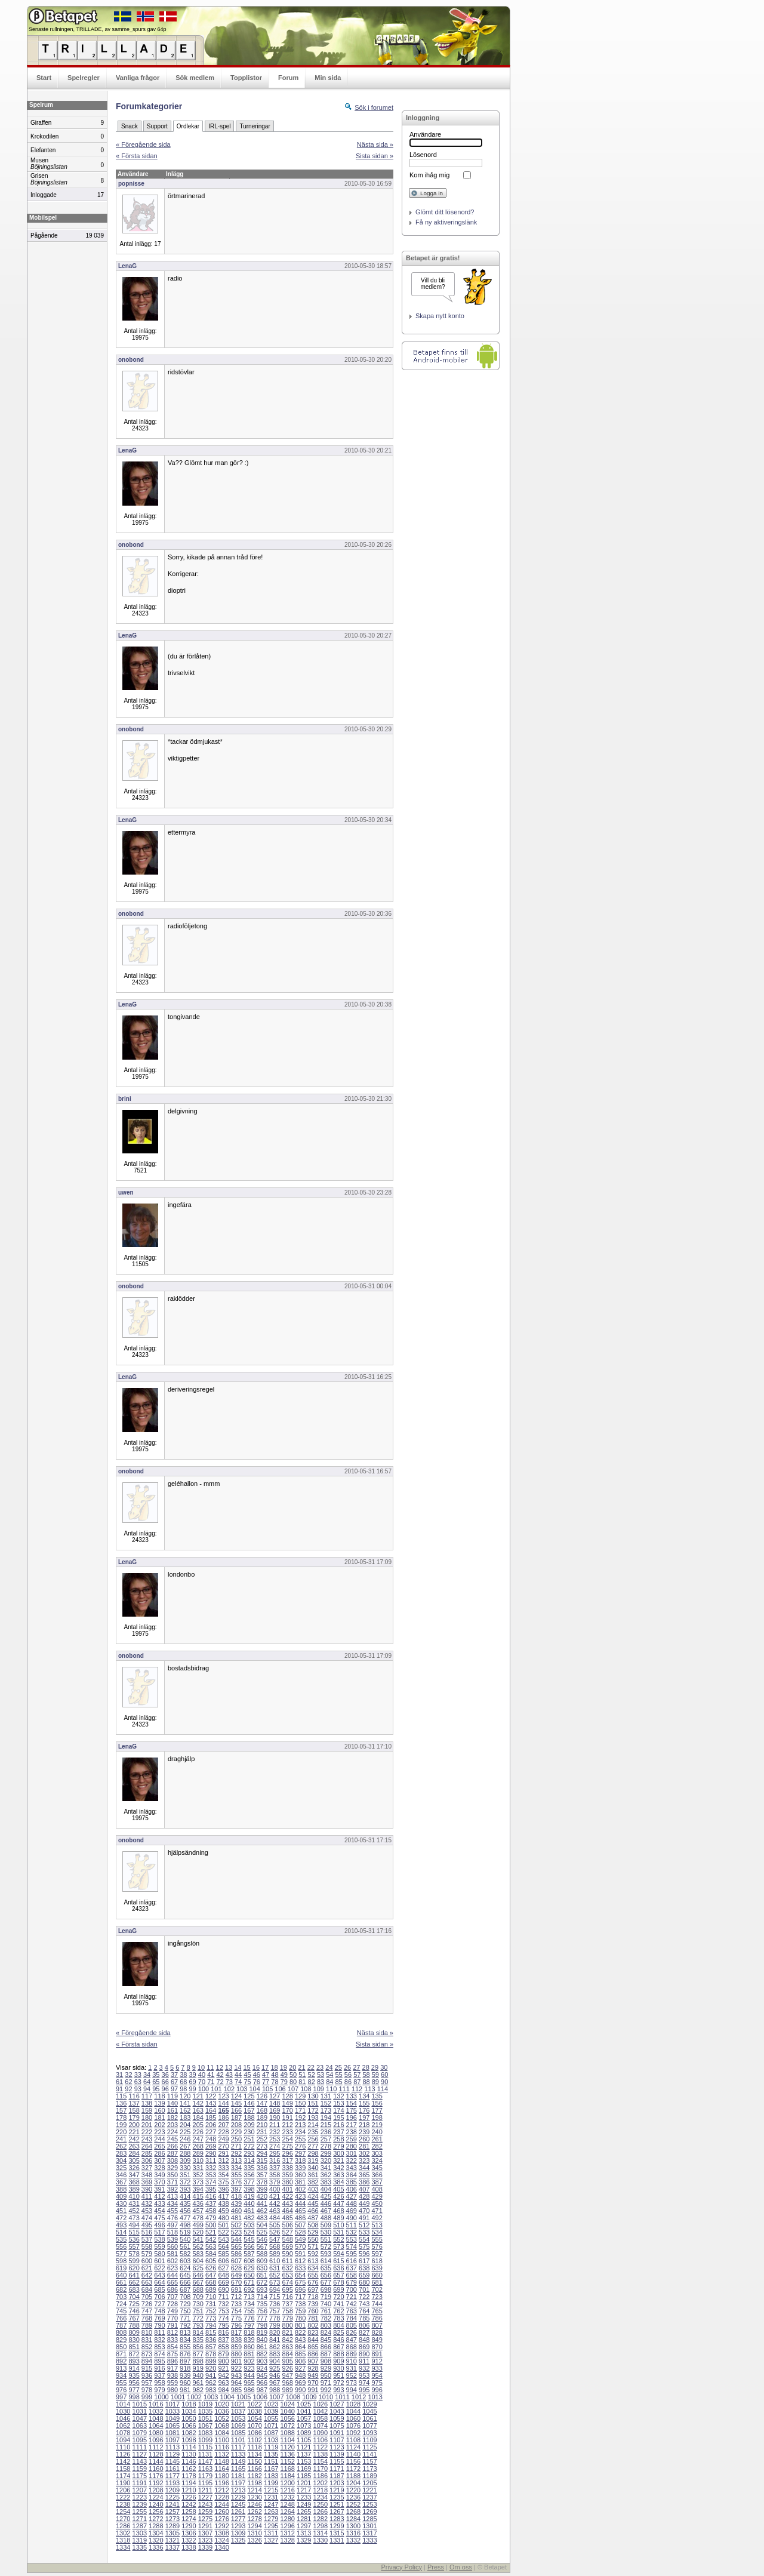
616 (351, 2260)
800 (287, 2325)
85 (339, 2081)
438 (223, 2203)
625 (198, 2268)
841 (274, 2339)
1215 (271, 2490)
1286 (123, 2525)
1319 (140, 2540)
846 (338, 2339)
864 (300, 2346)
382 (312, 2182)
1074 (320, 2425)
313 (236, 2160)
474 (146, 2217)
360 (300, 2174)
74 (238, 2081)
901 (236, 2361)
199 (121, 2124)
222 (146, 2131)
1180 (221, 2475)
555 (376, 2239)
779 (287, 2318)
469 (351, 2210)
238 (351, 2131)
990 (300, 2389)
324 (376, 2160)
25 (338, 2067)
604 (198, 2260)
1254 (123, 2511)
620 (133, 2268)
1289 (172, 2525)
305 (133, 2160)
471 (376, 2210)
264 (146, 2146)
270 (223, 2146)
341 (326, 2167)
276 (300, 2146)
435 (185, 2203)
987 (262, 2389)
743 (364, 2303)
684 (146, 2289)
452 (133, 2210)
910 (351, 2361)
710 (210, 2296)
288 (185, 2153)
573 (338, 2246)
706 (159, 2296)
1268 (353, 2511)
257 (326, 2139)
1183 (271, 2475)
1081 (172, 2432)
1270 (123, 2518)
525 (262, 2232)
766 (121, 2318)
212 (287, 2124)
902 (249, 2361)
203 (172, 2124)
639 (376, 2268)
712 (236, 2296)
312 (223, 2160)
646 (198, 2275)
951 (338, 2375)
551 (326, 2239)
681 (376, 2282)
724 (121, 2303)
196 (351, 2117)
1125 (369, 2447)
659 (364, 2275)
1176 (156, 2475)
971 (326, 2382)
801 (300, 2325)
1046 (123, 2418)
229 (236, 2131)
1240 (156, 2504)
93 (137, 2088)
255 (300, 2139)
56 (348, 2074)
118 (159, 2096)
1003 (211, 2396)
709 (198, 2296)
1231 (271, 2497)
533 (364, 2232)
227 (210, 2131)
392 (172, 2189)
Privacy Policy (401, 2567)
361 (312, 2174)
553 (351, 2239)
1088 (287, 2432)
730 (198, 2303)
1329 (304, 2540)
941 (210, 2375)
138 (146, 2103)
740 (326, 2303)
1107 (336, 2439)
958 (159, 2382)
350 (172, 2174)
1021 (238, 2404)
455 (172, 2210)
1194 (188, 2482)
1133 (238, 2454)
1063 (140, 2425)
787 (121, 2325)
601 (159, 2260)
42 (219, 2074)
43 (229, 2074)
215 (326, 2124)
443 (287, 2203)
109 (318, 2088)
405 (338, 2189)
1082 (188, 2432)
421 (274, 2196)
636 (338, 2268)
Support (157, 126)
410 (133, 2196)
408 (376, 2189)
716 (287, 2296)
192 (300, 2117)
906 (300, 2361)
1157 (369, 2461)
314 (249, 2160)
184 (198, 2117)
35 (155, 2074)
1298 (320, 2525)
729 (185, 2303)
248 (210, 2139)
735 (262, 2303)
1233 (304, 2497)
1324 (221, 2540)
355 (236, 2174)
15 (246, 2067)
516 (146, 2232)
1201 (304, 2482)
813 (185, 2332)
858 (223, 2346)
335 (249, 2167)
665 (172, 2282)
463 (274, 2210)
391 (159, 2189)
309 (185, 2160)
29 (374, 2067)
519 (185, 2232)
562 (198, 2246)
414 (185, 2196)
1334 (123, 2547)
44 (238, 2074)
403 (312, 2189)
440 (249, 2203)
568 (274, 2246)
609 (262, 2260)
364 (351, 2174)
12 (219, 2067)
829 (121, 2339)
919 (198, 2368)
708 (185, 2296)
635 (326, 2268)
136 (121, 2103)
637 (351, 2268)
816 (223, 2332)
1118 (254, 2447)
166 (236, 2110)
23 (320, 2067)
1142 (123, 2461)
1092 (353, 2432)
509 (326, 2225)
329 (172, 2167)
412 (159, 2196)
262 (121, 2146)
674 (287, 2282)
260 (364, 2139)
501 (223, 2225)
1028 (353, 2404)
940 (198, 2375)
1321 (172, 2540)
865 (312, 2346)
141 (185, 2103)
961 (198, 2382)
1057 (304, 2418)
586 (236, 2253)
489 (338, 2217)
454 (159, 2210)
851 (133, 2346)
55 (339, 2074)
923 (249, 2368)
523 (236, 2232)
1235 (336, 2497)
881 (249, 2354)
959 (172, 2382)
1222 (123, 2497)
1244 (221, 2504)
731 (210, 2303)
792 (185, 2325)
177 (376, 2110)
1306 (188, 2533)
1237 (369, 2497)
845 (326, 2339)
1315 (336, 2533)
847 (351, 2339)
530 (326, 2232)
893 (133, 2361)
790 (159, 2325)
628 (236, 2268)
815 (210, 2332)
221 (133, 2131)
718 (312, 2296)
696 (300, 2289)
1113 (172, 2447)
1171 (336, 2468)
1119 (271, 2447)
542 (210, 2239)
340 (312, 2167)
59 (375, 2074)
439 (236, 2203)
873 (146, 2354)
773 (210, 2318)
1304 (156, 2533)
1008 (293, 2396)
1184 (287, 2475)
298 (312, 2153)
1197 (238, 2482)
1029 (369, 2404)
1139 (336, 2454)
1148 (221, 2461)
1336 (156, 2547)
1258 (188, 2511)
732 (223, 2303)
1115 (205, 2447)
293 (249, 2153)
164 (210, 2110)
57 (357, 2074)
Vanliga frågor (137, 77)
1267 (336, 2511)
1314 (320, 2533)
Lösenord (423, 154)
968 (287, 2382)
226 (198, 2131)
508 (312, 2225)
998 (133, 2396)
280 (351, 2146)
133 (351, 2096)
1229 (238, 2497)
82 (311, 2081)
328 (159, 2167)
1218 (320, 2490)
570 (300, 2246)
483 (262, 2217)
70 (201, 2081)
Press (435, 2567)
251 (249, 2139)
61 (119, 2081)
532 (351, 2232)
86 (348, 2081)
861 (262, 2346)
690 (223, 2289)
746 (133, 2311)
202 (159, 2124)
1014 (123, 2404)
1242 (188, 2504)
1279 (271, 2518)
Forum (288, 77)
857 (210, 2346)
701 (364, 2289)
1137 (304, 2454)
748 (159, 2311)
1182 (254, 2475)
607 (236, 2260)
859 (236, 2346)
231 (262, 2131)
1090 (320, 2432)
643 (159, 2275)
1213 (238, 2490)
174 (338, 2110)
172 (312, 2110)
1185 (304, 2475)
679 (351, 2282)
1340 (221, 2547)
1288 (156, 2525)
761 (326, 2311)
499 (198, 2225)
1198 (254, 2482)
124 (236, 2096)
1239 (140, 2504)
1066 (188, 2425)
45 (247, 2074)
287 (172, 2153)
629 (249, 2268)
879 (223, 2354)
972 (338, 2382)
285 (146, 2153)
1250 (320, 2504)
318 (300, 2160)
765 (376, 2311)
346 (121, 2174)
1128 (156, 2454)
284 (133, 2153)
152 (326, 2103)
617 (364, 2260)
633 (300, 2268)
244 (159, 2139)
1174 (123, 2475)
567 (262, 2246)
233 (287, 2131)
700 (351, 2289)
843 (300, 2339)
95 (155, 2088)
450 (376, 2203)
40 (201, 2074)
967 (274, 2382)
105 (267, 2088)
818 (249, 2332)
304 (121, 2160)
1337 (172, 2547)
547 (274, 2239)
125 (249, 2096)
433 (159, 2203)
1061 (369, 2418)
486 (300, 2217)
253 (274, 2139)
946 (274, 2375)
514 (121, 2232)
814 (198, 2332)
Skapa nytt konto (439, 315)
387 (376, 2182)
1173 (369, 2468)
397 (236, 2189)
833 (172, 2339)
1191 (140, 2482)
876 (185, 2354)
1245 (238, 2504)
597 (376, 2253)
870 (376, 2346)
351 (185, 2174)
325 (121, 2167)
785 (364, 2318)
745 (121, 2311)
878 (210, 2354)
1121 (304, 2447)
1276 (221, 2518)
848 (364, 2339)
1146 (188, 2461)
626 (210, 2268)
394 (198, 2189)
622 (159, 2268)
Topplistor (246, 77)
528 (300, 2232)
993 (338, 2389)
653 (287, 2275)
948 (300, 2375)
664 (159, 2282)
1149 (238, 2461)
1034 (188, 2411)
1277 (238, 2518)
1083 (205, 2432)
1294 (254, 2525)
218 (364, 2124)
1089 (304, 2432)
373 (198, 2182)
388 (121, 2189)
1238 (123, 2504)
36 (165, 2074)
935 (133, 2375)
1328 (287, 2540)
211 (274, 2124)
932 (364, 2368)
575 (364, 2246)
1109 (369, 2439)
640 (121, 2275)
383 (326, 2182)
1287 (140, 2525)
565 (236, 2246)
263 (133, 2146)
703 (121, 2296)
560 (172, 2246)
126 (262, 2096)
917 (172, 2368)
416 (210, 2196)
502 (236, 2225)
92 (128, 2088)
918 (185, 2368)
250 (236, 2139)
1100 (221, 2439)
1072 (287, 2425)
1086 (254, 2432)
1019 (205, 2404)
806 (364, 2325)
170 (287, 2110)
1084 (221, 2432)
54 (329, 2074)
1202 (320, 2482)
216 (338, 2124)
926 (287, 2368)
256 (312, 2139)
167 (249, 2110)
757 (274, 2311)
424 (312, 2196)
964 (236, 2382)
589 (274, 2253)
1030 (123, 2411)
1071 (271, 2425)
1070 (254, 2425)
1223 (140, 2497)
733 (236, 2303)
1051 (205, 2418)
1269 (369, 2511)
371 (172, 2182)
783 (338, 2318)
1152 (287, 2461)
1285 (369, 2518)
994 (351, 2389)
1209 (172, 2490)
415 (198, 2196)
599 (133, 2260)
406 (351, 2189)
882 (262, 2354)
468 (338, 2210)
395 (210, 2189)
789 (146, 2325)
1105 (304, 2439)
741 (338, 2303)
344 (364, 2167)
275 (287, 2146)
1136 (287, 2454)
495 (146, 2225)
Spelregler (83, 77)
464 (287, 2210)
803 (326, 2325)
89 (375, 2081)
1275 (205, 2518)
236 (326, 2131)
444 (300, 2203)
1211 (205, 2490)
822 (300, 2332)
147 (262, 2103)
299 (326, 2153)
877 (198, 2354)
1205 (369, 2482)
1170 (320, 2468)
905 (287, 2361)
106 (280, 2088)
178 (121, 2117)
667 (198, 2282)
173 (326, 2110)
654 (300, 2275)
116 (133, 2096)
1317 (369, 2533)
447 (338, 2203)
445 (312, 2203)
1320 (156, 2540)
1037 (238, 2411)
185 (210, 2117)
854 (172, 2346)
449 (364, 2203)
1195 (205, 2482)
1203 (336, 2482)
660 (376, 2275)
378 (262, 2182)
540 (185, 2239)
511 (351, 2225)
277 (312, 2146)
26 (347, 2067)
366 (376, 2174)
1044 (353, 2411)
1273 (172, 2518)
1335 (140, 2547)
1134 (254, 2454)
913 (121, 2368)
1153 (304, 2461)
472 (121, 2217)
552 (338, 2239)
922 (236, 2368)
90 (384, 2081)
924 (262, 2368)
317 (287, 2160)
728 (172, 2303)
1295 (271, 2525)
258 (338, 2139)
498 (185, 2225)
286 (159, 2153)
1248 (287, 2504)
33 (137, 2074)
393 (185, 2189)
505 (274, 2225)
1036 (221, 2411)
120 (185, 2096)
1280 (287, 2518)
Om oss (460, 2567)
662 (133, 2282)
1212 (221, 2490)
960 (185, 2382)
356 (249, 2174)
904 (274, 2361)
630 (262, 2268)
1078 (123, 2432)
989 (287, 2389)
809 (133, 2332)
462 (262, 2210)
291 (223, 2153)
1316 (353, 2533)
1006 (260, 2396)
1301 (369, 2525)
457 (198, 2210)
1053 (238, 2418)
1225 (172, 2497)
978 (146, 2389)
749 (172, 2311)
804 (338, 2325)
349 (159, 2174)
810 (146, 2332)
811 (159, 2332)
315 (262, 2160)
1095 (140, 2439)
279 (338, 2146)
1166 (254, 2468)
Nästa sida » (375, 144)
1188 (353, 2475)
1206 (123, 2490)
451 (121, 2210)
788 (133, 2325)
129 (300, 2096)
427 (351, 2196)
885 (300, 2354)
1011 (342, 2396)
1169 (304, 2468)
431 (133, 2203)
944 (249, 2375)
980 (172, 2389)
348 (146, 2174)
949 (312, 2375)
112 (357, 2088)
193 (312, 2117)
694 (274, 2289)
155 (364, 2103)
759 (300, 2311)
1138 (320, 2454)
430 (121, 2203)
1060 (353, 2418)
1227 (205, 2497)
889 (351, 2354)
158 (133, 2110)
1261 (238, 2511)
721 (351, 2296)
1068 (221, 2425)
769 (159, 2318)
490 (351, 2217)
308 (172, 2160)
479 (210, 2217)
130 (312, 2096)
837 (223, 2339)
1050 (188, 2418)
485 (287, 2217)
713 (249, 2296)
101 (216, 2088)
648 (223, 2275)
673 (274, 2282)
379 (274, 2182)
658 (351, 2275)
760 (312, 2311)
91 (119, 2088)
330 (185, 2167)
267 (185, 2146)
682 (121, 2289)
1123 (336, 2447)
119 (172, 2096)
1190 (123, 2482)
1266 (320, 2511)
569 (287, 2246)
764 (364, 2311)
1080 (156, 2432)
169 (274, 2110)
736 (274, 2303)
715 (274, 2296)
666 (185, 2282)
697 (312, 2289)
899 (210, 2361)
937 (159, 2375)
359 (287, 2174)
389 (133, 2189)
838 (236, 2339)
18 (274, 2067)
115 (121, 2096)
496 (159, 2225)
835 (198, 2339)
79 (284, 2081)
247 (198, 2139)
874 (159, 2354)
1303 (140, 2533)
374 (210, 2182)
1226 (188, 2497)
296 (287, 2153)
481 (236, 2217)
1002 (194, 2396)
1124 (353, 2447)
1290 (188, 2525)
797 (249, 2325)
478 (198, 2217)
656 (326, 2275)
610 (274, 2260)
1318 (123, 2540)
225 (185, 2131)
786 (376, 2318)
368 (133, 2182)
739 (312, 2303)
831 (146, 2339)
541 (198, 2239)
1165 (238, 2468)
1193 (172, 2482)
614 (326, 2260)
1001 (178, 2396)
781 (312, 2318)
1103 (271, 2439)
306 (146, 2160)
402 (300, 2189)
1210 (188, 2490)
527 (287, 2232)
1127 (140, 2454)
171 (300, 2110)
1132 (221, 2454)
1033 (172, 2411)
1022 (254, 2404)
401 (287, 2189)
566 (249, 2246)
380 (287, 2182)
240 (376, 2131)
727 (159, 2303)
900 (223, 2361)
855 (185, 2346)
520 (198, 2232)
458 (210, 2210)
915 (146, 2368)
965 (249, 2382)
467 (326, 2210)
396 (223, 2189)
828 (376, 2332)
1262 (254, 2511)
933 (376, 2368)
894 (146, 2361)
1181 (238, 2475)
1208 (156, 2490)
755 (249, 2311)
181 (159, 2117)
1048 (156, 2418)
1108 (353, 2439)
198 (376, 2117)
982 (198, 2389)
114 (382, 2088)
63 (137, 2081)
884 (287, 2354)
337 (274, 2167)
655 (312, 2275)
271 (236, 2146)
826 (351, 2332)
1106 (320, 2439)
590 (287, 2253)
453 (146, 2210)
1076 (353, 2425)
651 (262, 2275)
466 (312, 2210)
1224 (156, 2497)
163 (198, 2110)
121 (198, 2096)
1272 (156, 2518)
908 (326, 2361)
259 (351, 2139)
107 (293, 2088)
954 (376, 2375)
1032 (156, 2411)
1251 (336, 2504)
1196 (221, 2482)
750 (185, 2311)
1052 (221, 2418)
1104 (287, 2439)
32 (128, 2074)
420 (262, 2196)
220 (121, 2131)
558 (146, 2246)
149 (287, 2103)
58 (365, 2074)
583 (198, 2253)
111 (343, 2088)
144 (223, 2103)
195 (338, 2117)
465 (300, 2210)
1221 (369, 2490)
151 (312, 2103)
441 (262, 2203)
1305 (172, 2533)
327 (146, 2167)
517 (159, 2232)
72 (219, 2081)
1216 (287, 2490)
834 (185, 2339)
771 (185, 2318)
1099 (205, 2439)
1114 (188, 2447)
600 (146, 2260)
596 (364, 2253)
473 (133, 2217)
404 (326, 2189)
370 (159, 2182)
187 (236, 2117)
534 (376, 2232)
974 (364, 2382)
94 (146, 2088)
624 (185, 2268)
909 (338, 2361)
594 (338, 2253)
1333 (369, 2540)
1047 (140, 2418)
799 (274, 2325)
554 (364, 2239)
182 (172, 2117)
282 (376, 2146)
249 (223, 2139)
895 (159, 2361)
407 (364, 2189)
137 (133, 2103)
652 (274, 2275)
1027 (336, 2404)
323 (364, 2160)
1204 (353, 2482)
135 (376, 2096)
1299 (336, 2525)
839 (249, 2339)
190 (274, 2117)
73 (229, 2081)
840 (262, 2339)
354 (223, 2174)
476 (172, 2217)
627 (223, 2268)
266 (172, 2146)
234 (300, 2131)
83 (320, 2081)
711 (223, 2296)
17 (265, 2067)
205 (198, 2124)
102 (229, 2088)
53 (320, 2074)
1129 (172, 2454)
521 (210, 2232)
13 (228, 2067)
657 (338, 2275)
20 (292, 2067)
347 (133, 2174)
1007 (276, 2396)
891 (376, 2354)
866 (326, 2346)
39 (192, 2074)
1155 (336, 2461)
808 (121, 2332)
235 (312, 2131)
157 (121, 2110)
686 (172, 2289)
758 (287, 2311)
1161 (172, 2468)
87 (357, 2081)
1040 (287, 2411)
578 (133, 2253)
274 (274, 2146)
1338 (188, 2547)
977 (133, 2389)
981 (185, 2389)
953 (364, 2375)
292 (236, 2153)
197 (364, 2117)
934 (121, 2375)
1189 (369, 2475)
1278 (254, 2518)
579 (146, 2253)
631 (274, 2268)
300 (338, 2153)
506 (287, 2225)
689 (210, 2289)
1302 (123, 2533)
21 (301, 2067)
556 (121, 2246)
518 (172, 2232)
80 (293, 2081)
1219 (336, 2490)
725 (133, 2303)
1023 (271, 2404)
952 (351, 2375)
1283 (336, 2518)
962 (210, 2382)
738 (300, 2303)
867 (338, 2346)
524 (249, 2232)
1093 (369, 2432)
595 (351, 2253)
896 (172, 2361)
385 (351, 2182)
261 (376, 2139)
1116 (221, 2447)
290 (210, 2153)
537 (146, 2239)
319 (312, 2160)
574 (351, 2246)
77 (265, 2081)
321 (338, 2160)
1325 (238, 2540)
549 (300, 2239)
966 (262, 2382)
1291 (205, 2525)
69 (192, 2081)
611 (287, 2260)
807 (376, 2325)
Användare (425, 134)
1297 (304, 2525)
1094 (123, 2439)
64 (146, 2081)
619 (121, 2268)
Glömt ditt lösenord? (444, 212)
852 (146, 2346)
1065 (172, 2425)
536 (133, 2239)
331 (198, 2167)
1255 (140, 2511)
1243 (205, 2504)
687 (185, 2289)
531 (338, 2232)
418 (236, 2196)
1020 (221, 2404)
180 (146, 2117)
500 (210, 2225)
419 (249, 2196)
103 (241, 2088)
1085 (238, 2432)
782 (326, 2318)
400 (274, 2189)
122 (210, 2096)
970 (312, 2382)
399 (262, 2189)
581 (172, 2253)
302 (364, 2153)
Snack (129, 126)
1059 (336, 2418)
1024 (287, 2404)
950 (326, 2375)
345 (376, 2167)
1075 (336, 2425)
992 (326, 2389)
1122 (320, 2447)
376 (236, 2182)
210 (262, 2124)
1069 (238, 2425)
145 (236, 2103)
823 (312, 2332)
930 (338, 2368)
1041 (304, 2411)
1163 (205, 2468)
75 (247, 2081)
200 (133, 2124)
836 (210, 2339)
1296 (287, 2525)
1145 (172, 2461)
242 (133, 2139)
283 (121, 2153)
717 (300, 2296)
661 (121, 2282)
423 (300, 2196)
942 (223, 2375)
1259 (205, 2511)
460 (236, 2210)
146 (249, 2103)
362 (326, 2174)
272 (249, 2146)
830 (133, 2339)
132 (338, 2096)
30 (383, 2067)
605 (210, 2260)
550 (312, 2239)
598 (121, 2260)
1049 (172, 2418)
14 (237, 2067)
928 (312, 2368)
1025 (304, 2404)
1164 (221, 2468)
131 (326, 2096)
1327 (271, 2540)
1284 (353, 2518)
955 (121, 2382)
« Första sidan (137, 155)
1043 (336, 2411)
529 (312, 2232)
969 (300, 2382)
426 (338, 2196)
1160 (156, 2468)
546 (262, 2239)
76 (256, 2081)
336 (262, 2167)
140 (172, 2103)
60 (384, 2074)
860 (249, 2346)
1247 (271, 2504)
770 (172, 2318)
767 (133, 2318)
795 (223, 2325)
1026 (320, 2404)
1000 (161, 2396)
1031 (140, 2411)
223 (159, 2131)
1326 (254, 2540)
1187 (336, 2475)
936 (146, 2375)
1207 (140, 2490)
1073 (304, 2425)
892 (121, 2361)
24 (328, 2067)
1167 (271, 2468)
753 (223, 2311)
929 (326, 2368)
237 (338, 2131)
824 (326, 2332)
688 (198, 2289)
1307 (205, 2533)
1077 (369, 2425)
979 (159, 2389)
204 (185, 2124)
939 (185, 2375)
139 (159, 2103)
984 (223, 2389)
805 (351, 2325)
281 (364, 2146)
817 (236, 2332)
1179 (205, 2475)
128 (287, 2096)
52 (311, 2074)
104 (254, 2088)
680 (364, 2282)
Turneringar (254, 126)
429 (376, 2196)
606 (223, 2260)
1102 (254, 2439)
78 (274, 2081)
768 (146, 2318)
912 (376, 2361)
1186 (320, 2475)
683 (133, 2289)
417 (223, 2196)
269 (210, 2146)
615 (338, 2260)
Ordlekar (188, 126)
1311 (271, 2533)
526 (274, 2232)
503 (249, 2225)
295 (274, 2153)
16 (256, 2067)
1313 (304, 2533)
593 (326, 2253)
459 (223, 2210)
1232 (287, 2497)
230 (249, 2131)
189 (262, 2117)
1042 (320, 2411)
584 (210, 2253)
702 (376, 2289)
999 (146, 2396)
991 (312, 2389)
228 (223, 2131)
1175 (140, 2475)
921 (223, 2368)
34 (146, 2074)
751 (198, 2311)
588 (262, 2253)
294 (262, 2153)
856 (198, 2346)
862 (274, 2346)
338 (287, 2167)
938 (172, 2375)
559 (159, 2246)
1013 (375, 2396)
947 (287, 2375)
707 (172, 2296)
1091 (336, 2432)
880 (236, 2354)
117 (146, 2096)
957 (146, 2382)
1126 (123, 2454)
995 (364, 2389)
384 (338, 2182)
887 (326, 2354)
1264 (287, 2511)
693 (262, 2289)
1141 (369, 2454)
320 (326, 2160)
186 (223, 2117)
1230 (254, 2497)
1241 (172, 2504)
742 (351, 2303)
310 (198, 2160)
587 (249, 2253)
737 (287, 2303)
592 (312, 2253)
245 (172, 2139)
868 (351, 2346)
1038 (254, 2411)
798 (262, 2325)
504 (262, 2225)
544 (236, 2239)
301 (351, 2153)
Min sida (328, 77)
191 (287, 2117)
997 (121, 2396)
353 (210, 2174)
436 (198, 2203)
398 (249, 2189)
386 (364, 2182)
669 (223, 2282)
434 (172, 2203)
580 (159, 2253)
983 (210, 2389)
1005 (243, 2396)
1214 (254, 2490)
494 (133, 2225)
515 (133, 2232)
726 (146, 2303)
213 (300, 2124)
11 (210, 2067)
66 (165, 2081)
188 (249, 2117)
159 (146, 2110)
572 (326, 2246)
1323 (205, 2540)
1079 (140, 2432)
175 (351, 2110)
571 (312, 2246)
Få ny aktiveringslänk (446, 222)
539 (172, 2239)
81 (302, 2081)
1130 (188, 2454)
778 (274, 2318)
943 (236, 2375)
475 (159, 2217)
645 (185, 2275)
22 (311, 2067)
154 (351, 2103)
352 (198, 2174)
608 (249, 2260)
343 (351, 2167)
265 (159, 2146)
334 (236, 2167)
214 (312, 2124)
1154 (320, 2461)
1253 (369, 2504)
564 (223, 2246)
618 (376, 2260)
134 (364, 2096)
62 (128, 2081)
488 (326, 2217)
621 (146, 2268)
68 (183, 2081)
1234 (320, 2497)
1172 (353, 2468)
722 (364, 2296)
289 (198, 2153)
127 (274, 2096)
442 (274, 2203)
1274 (188, 2518)
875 (172, 2354)
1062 (123, 2425)
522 (223, 2232)
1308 (221, 2533)
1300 (353, 2525)
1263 (271, 2511)
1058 (320, 2418)
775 (236, 2318)
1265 (304, 2511)
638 (364, 2268)
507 (300, 2225)
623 (172, 2268)
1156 (353, 2461)
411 (146, 2196)
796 (236, 2325)
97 (174, 2088)
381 (300, 2182)
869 (364, 2346)
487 (312, 2217)
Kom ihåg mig (429, 174)
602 (172, 2260)
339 (300, 2167)
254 (287, 2139)
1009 (309, 2396)
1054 (254, 2418)
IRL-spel (219, 126)
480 (223, 2217)
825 (338, 2332)
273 (262, 2146)
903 (262, 2361)
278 (326, 2146)
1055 (271, 2418)
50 (293, 2074)
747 (146, 2311)
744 (376, 2303)
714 (262, 2296)
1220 (353, 2490)
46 (256, 2074)
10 (201, 2067)
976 (121, 2389)
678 (338, 2282)
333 (223, 2167)
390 (146, 2189)
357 (262, 2174)
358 (274, 2174)
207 (223, 2124)
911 (364, 2361)
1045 (369, 2411)
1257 (172, 2511)
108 (305, 2088)
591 (300, 2253)
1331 (336, 2540)
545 (249, 2239)
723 (376, 2296)
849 (376, 2339)
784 (351, 2318)
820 (274, 2332)
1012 (359, 2396)
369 (146, 2182)
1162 (188, 2468)
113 (369, 2088)
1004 (227, 2396)
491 (364, 2217)
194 (326, 2117)
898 (198, 2361)
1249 (304, 2504)
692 (249, 2289)
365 (364, 2174)
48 (274, 2074)
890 (364, 2354)
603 (185, 2260)
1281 (304, 2518)
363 (338, 2174)
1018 (188, 2404)
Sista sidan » (374, 155)
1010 (326, 2396)
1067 (205, 2425)
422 (287, 2196)
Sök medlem (194, 77)
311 (210, 2160)
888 (338, 2354)
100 (203, 2088)
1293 (238, 2525)
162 (185, 2110)
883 (274, 2354)
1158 (123, 2468)
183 (185, 2117)
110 (331, 2088)
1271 (140, 2518)
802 (312, 2325)
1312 (287, 2533)
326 (133, 2167)
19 (283, 2067)
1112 (156, 2447)
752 (210, 2311)
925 (274, 2368)
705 (146, 2296)
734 (249, 2303)
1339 (205, 2547)
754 (236, 2311)
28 (365, 2067)
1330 (320, 2540)
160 (159, 2110)
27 (356, 2067)
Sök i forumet (374, 107)
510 (338, 2225)
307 (159, 2160)
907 (312, 2361)
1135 (271, 2454)
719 (326, 2296)
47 (265, 2074)
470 (364, 2210)
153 (338, 2103)
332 (210, 2167)
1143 (140, 2461)
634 (312, 2268)
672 (262, 2282)
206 (210, 2124)
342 (338, 2167)
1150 (254, 2461)
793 (198, 2325)
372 (185, 2182)
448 (351, 2203)
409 (121, 2196)
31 (119, 2074)
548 (287, 2239)
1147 (205, 2461)
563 (210, 2246)
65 (155, 2081)
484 (274, 2217)
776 (249, 2318)
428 (364, 2196)
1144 (156, 2461)
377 (249, 2182)
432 (146, 2203)
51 (302, 2074)
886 (312, 2354)
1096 (156, 2439)
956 (133, 2382)
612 (300, 2260)
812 (172, 2332)
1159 (140, 2468)
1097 (172, 2439)
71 (210, 2081)
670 (236, 2282)
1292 (221, 2525)
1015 (140, 2404)
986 (249, 2389)
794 (210, 2325)
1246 (254, 2504)
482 (249, 2217)
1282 (320, 2518)
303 (376, 2153)
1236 (353, 2497)
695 (287, 2289)
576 (376, 2246)
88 (365, 2081)
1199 (271, 2482)
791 (172, 2325)
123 (223, 2096)
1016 (156, 2404)
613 (312, 2260)
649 (236, 2275)
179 (133, 2117)
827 (364, 2332)
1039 (271, 2411)
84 (329, 2081)
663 (146, 2282)
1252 (353, 2504)
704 (133, 2296)
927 (300, 2368)
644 (172, 2275)
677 (326, 2282)
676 (312, 2282)
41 (210, 2074)
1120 (287, 2447)
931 (351, 2368)
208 (236, 2124)
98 (183, 2088)
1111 (140, 2447)
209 (249, 2124)
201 (146, 2124)
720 (338, 2296)
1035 (205, 2411)
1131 (205, 2454)
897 (185, 2361)
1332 (353, 2540)
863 (287, 2346)
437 (210, 2203)
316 (274, 2160)
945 (262, 2375)
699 (338, 2289)
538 (159, 2239)
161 (172, 2110)
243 (146, 2139)
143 (210, 2103)
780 (300, 2318)
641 (133, 2275)
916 (159, 2368)
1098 (188, 2439)
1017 (172, 2404)
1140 (353, 2454)
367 (121, 2182)
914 (133, 2368)
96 (165, 2088)
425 (326, 2196)
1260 (221, 2511)
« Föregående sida (143, 144)
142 (198, 2103)
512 (364, 2225)
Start (43, 77)
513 (376, 2225)
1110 (123, 2447)
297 (300, 2153)
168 (262, 2110)
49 (284, 2074)
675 (300, 2282)
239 (364, 2131)
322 (351, 2160)
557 (133, 2246)
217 (351, 2124)
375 (223, 2182)
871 (121, 2354)
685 (159, 2289)
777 (262, 2318)
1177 (172, 2475)
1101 (238, 2439)
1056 (287, 2418)
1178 (188, 2475)
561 (185, 2246)
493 (121, 2225)
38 (183, 2074)
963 (223, 2382)
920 (210, 2368)
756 (262, 2311)
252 (262, 2139)
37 (174, 2074)
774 (223, 2318)
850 (121, 2346)
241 (121, 2139)
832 (159, 2339)
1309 (238, 2533)
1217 (304, 2490)
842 (287, 2339)
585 (223, 2253)
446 (326, 2203)
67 (174, 2081)
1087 (271, 2432)
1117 (238, 2447)
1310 (254, 2533)
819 (262, 2332)
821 (287, 2332)
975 (376, 2382)
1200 (287, 2482)
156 (376, 2103)
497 (172, 2225)
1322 (188, 2540)
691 (236, 2289)
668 (210, 2282)
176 (364, 2110)
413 (172, 2196)
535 (121, 2239)
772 (198, 2318)
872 (133, 2354)
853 (159, 2346)
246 (185, 2139)
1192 (156, 2482)
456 (185, 2210)
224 (172, 2131)
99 (192, 2088)
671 (249, 2282)
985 (236, 2389)
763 (351, 2311)
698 (326, 2289)
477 (185, 2217)
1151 (271, 2461)
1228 (221, 2497)
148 (274, 2103)
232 (274, 2131)
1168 (287, 2468)
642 (146, 2275)
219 (376, 2124)
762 (338, 2311)
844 (312, 2339)
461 (249, 2210)
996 (376, 2389)
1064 (156, 2425)
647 (210, 2275)
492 (376, 2217)
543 (223, 2239)
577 (121, 2253)
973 (351, 2382)
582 (185, 2253)
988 (274, 2389)
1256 (156, 2511)
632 (287, 2268)
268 (198, 2146)
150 (300, 2103)
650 (249, 2275)
